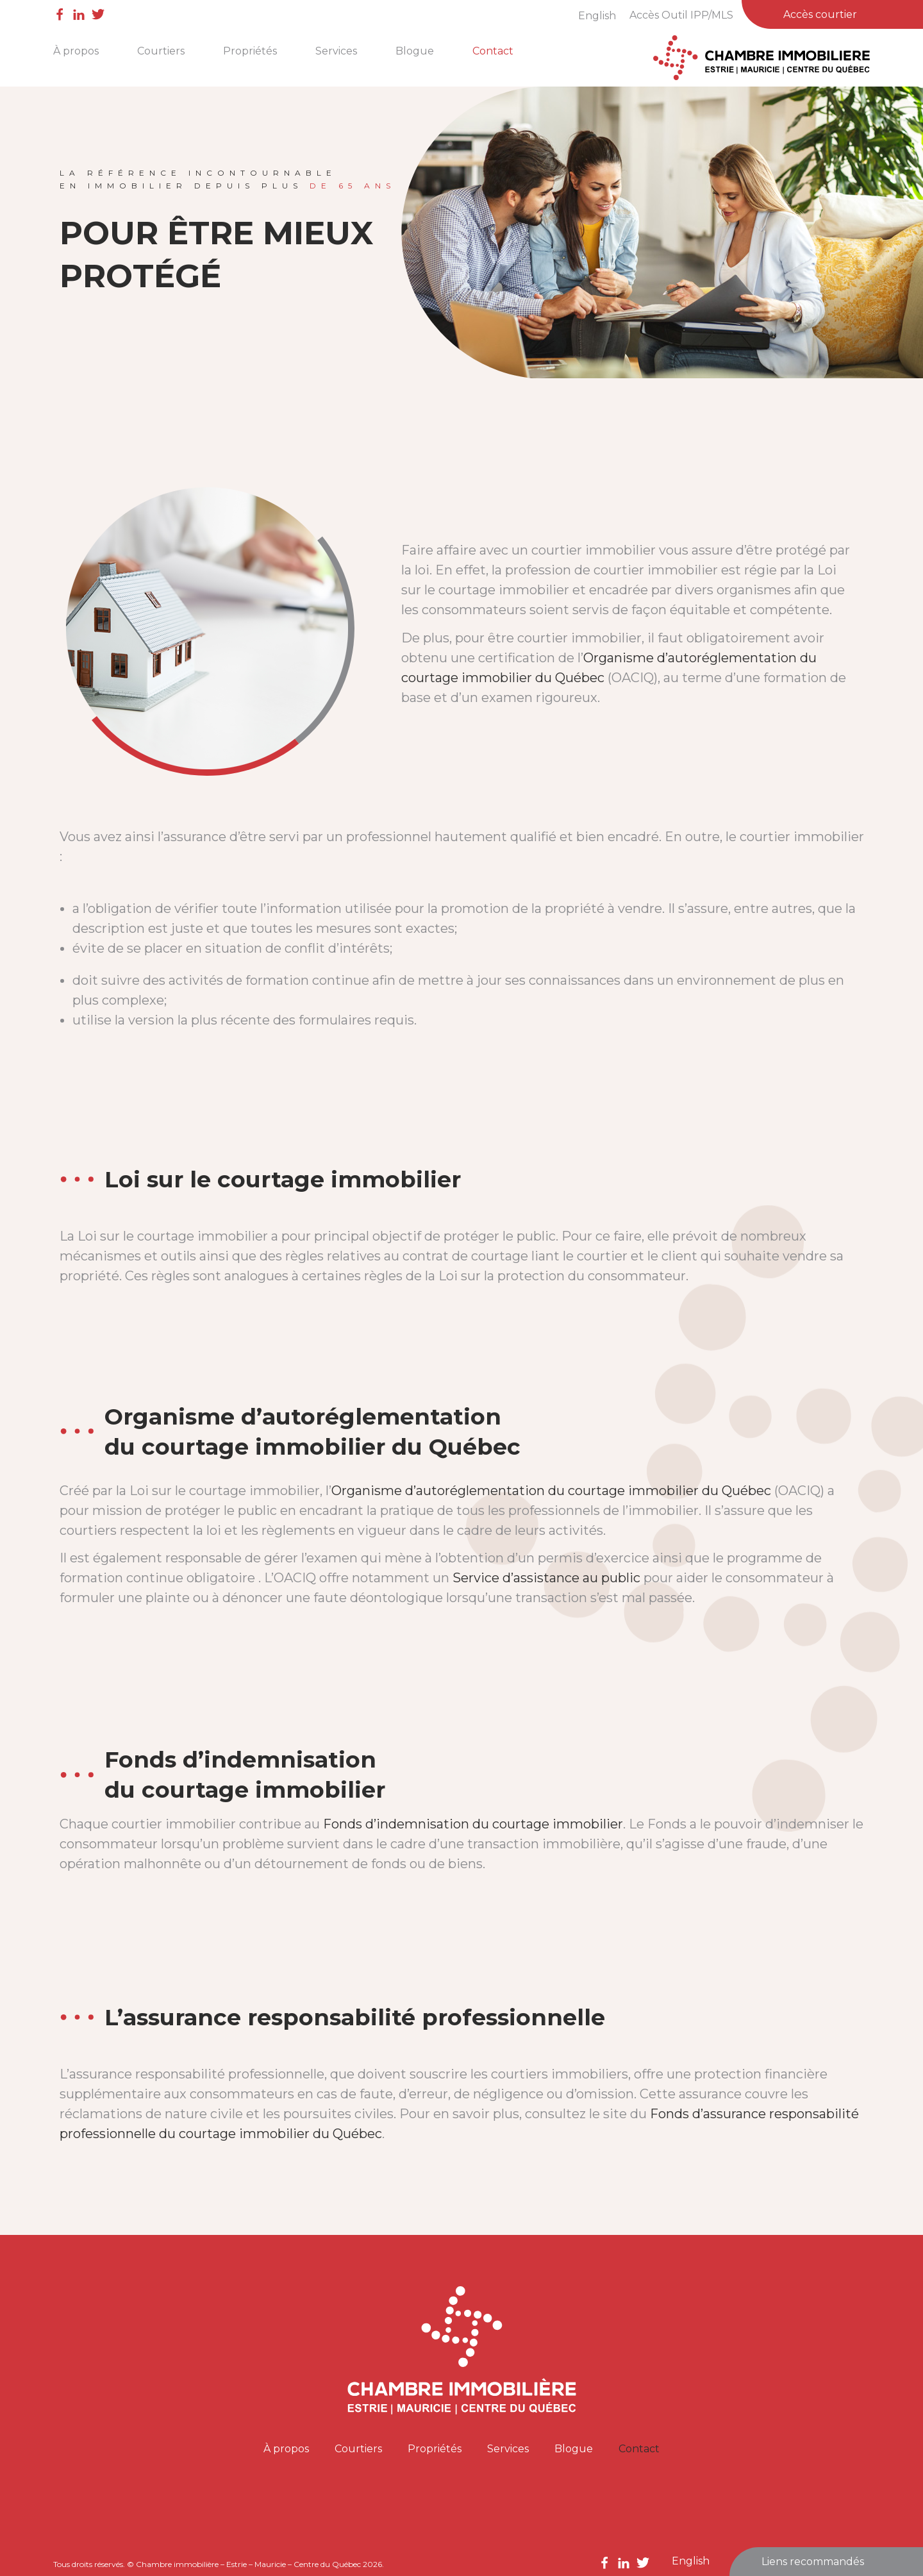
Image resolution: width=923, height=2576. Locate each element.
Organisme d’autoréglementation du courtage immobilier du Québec (551, 1490)
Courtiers (161, 51)
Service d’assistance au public (546, 1577)
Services (336, 51)
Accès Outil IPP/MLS (681, 15)
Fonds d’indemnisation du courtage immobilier (473, 1824)
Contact (492, 51)
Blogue (414, 51)
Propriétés (250, 51)
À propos (76, 51)
